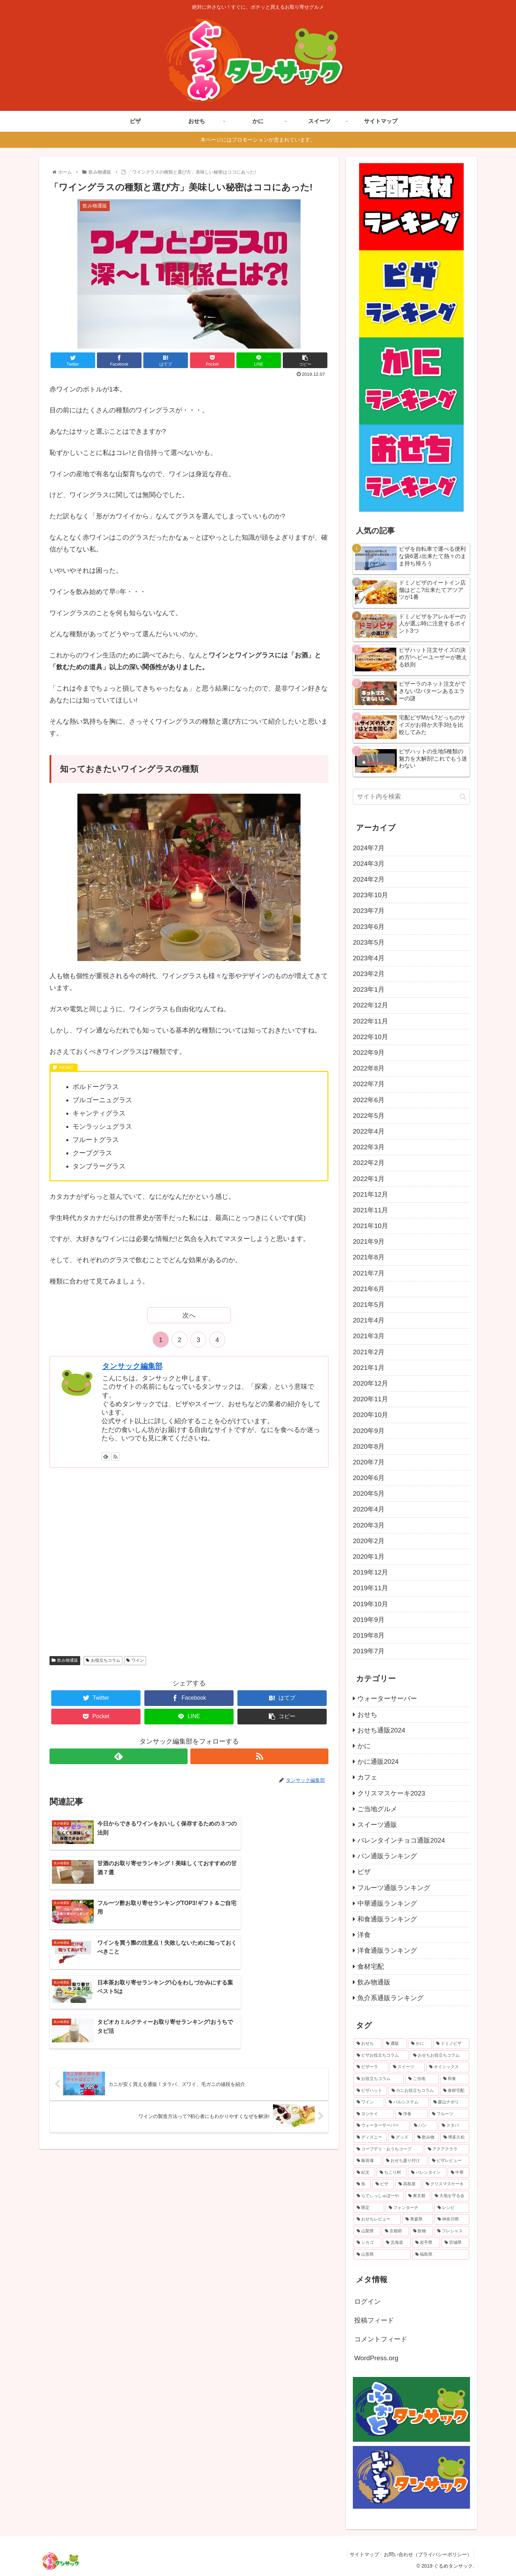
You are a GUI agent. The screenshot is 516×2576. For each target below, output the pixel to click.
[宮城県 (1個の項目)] (455, 2243)
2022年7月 (369, 1084)
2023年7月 (369, 910)
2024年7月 (369, 848)
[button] (463, 797)
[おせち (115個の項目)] (367, 2043)
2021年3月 (369, 1336)
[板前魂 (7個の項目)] (367, 2161)
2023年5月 (369, 942)
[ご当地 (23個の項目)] (422, 2079)
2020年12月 (370, 1383)
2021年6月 (369, 1289)
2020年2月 (369, 1541)
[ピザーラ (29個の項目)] (371, 2067)
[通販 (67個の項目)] (395, 2043)
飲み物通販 (65, 1660)
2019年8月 (369, 1635)
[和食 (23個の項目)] (454, 2079)
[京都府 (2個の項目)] (395, 2231)
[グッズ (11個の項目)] (400, 2137)
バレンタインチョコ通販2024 (401, 1840)
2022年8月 (369, 1068)
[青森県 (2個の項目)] (417, 2219)
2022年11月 (370, 1021)
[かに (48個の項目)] (420, 2043)
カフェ (367, 1777)
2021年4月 (369, 1320)
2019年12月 (370, 1572)
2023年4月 (369, 958)
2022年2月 (369, 1162)
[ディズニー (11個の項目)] (370, 2137)
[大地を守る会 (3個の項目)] (450, 2196)
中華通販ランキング (387, 1903)
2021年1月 (369, 1367)
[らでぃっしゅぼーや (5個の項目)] (379, 2196)
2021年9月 (369, 1241)
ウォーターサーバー (387, 1698)
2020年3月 (369, 1525)
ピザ (364, 1871)
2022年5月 (369, 1115)
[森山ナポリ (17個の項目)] (449, 2102)
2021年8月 (369, 1257)
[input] (411, 797)
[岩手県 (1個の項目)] (426, 2243)
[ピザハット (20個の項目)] (370, 2091)
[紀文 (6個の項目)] (364, 2172)
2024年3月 (369, 863)
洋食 (364, 1934)
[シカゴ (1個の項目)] (367, 2243)
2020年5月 (369, 1493)
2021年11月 (370, 1210)
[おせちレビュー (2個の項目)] (377, 2219)
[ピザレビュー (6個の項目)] (449, 2161)
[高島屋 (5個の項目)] (408, 2184)
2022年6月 (369, 1100)
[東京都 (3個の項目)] (417, 2196)
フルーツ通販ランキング (393, 1887)
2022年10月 (370, 1037)
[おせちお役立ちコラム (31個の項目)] (439, 2055)
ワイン (135, 1660)
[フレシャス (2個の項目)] (451, 2231)
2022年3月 (369, 1147)
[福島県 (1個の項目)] (440, 2254)
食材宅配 (370, 1966)
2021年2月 (369, 1352)
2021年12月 (370, 1194)
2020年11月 (370, 1399)
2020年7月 (369, 1462)
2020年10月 (370, 1414)
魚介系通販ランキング (390, 1998)
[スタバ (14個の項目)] (454, 2125)
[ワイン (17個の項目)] (369, 2102)
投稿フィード (374, 2320)
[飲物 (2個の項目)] (421, 2231)
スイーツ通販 (377, 1824)
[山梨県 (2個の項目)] (367, 2231)
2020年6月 (369, 1477)
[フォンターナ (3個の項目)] (409, 2208)
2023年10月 (370, 895)
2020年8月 (369, 1446)
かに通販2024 (378, 1761)
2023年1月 (369, 989)
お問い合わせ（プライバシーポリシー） (426, 2554)
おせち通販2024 (381, 1730)
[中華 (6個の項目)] (458, 2172)
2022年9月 (369, 1052)
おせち (367, 1714)
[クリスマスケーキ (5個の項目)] (446, 2184)
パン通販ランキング (387, 1856)
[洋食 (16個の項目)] (411, 2114)
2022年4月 (369, 1131)
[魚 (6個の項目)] (362, 2184)
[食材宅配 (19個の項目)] (454, 2091)
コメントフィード (380, 2339)
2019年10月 (370, 1604)
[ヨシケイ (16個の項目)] (374, 2114)
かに (364, 1746)
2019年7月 (369, 1651)
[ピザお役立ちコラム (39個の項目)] (381, 2055)
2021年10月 (370, 1225)
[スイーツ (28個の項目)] (407, 2067)
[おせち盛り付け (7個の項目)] (405, 2161)
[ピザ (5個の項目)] (383, 2184)
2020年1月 (369, 1556)
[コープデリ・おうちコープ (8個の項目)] (388, 2149)
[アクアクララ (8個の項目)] (447, 2149)
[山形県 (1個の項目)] (382, 2254)
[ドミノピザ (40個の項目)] (451, 2043)
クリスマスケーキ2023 (391, 1793)
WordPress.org (376, 2358)
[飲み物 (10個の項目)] (426, 2137)
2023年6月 (369, 926)
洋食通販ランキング (387, 1950)
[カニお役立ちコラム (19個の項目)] (413, 2091)
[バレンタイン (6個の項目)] (427, 2172)
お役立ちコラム (103, 1660)
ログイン (367, 2301)
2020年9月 (369, 1430)
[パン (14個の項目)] (424, 2125)
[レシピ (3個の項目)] (451, 2208)
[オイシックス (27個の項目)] (447, 2067)
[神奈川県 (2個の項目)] (451, 2219)
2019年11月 (370, 1588)
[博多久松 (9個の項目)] (454, 2137)
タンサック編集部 (132, 1366)
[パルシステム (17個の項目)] (407, 2102)
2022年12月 (370, 1005)
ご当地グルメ (377, 1809)
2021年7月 (369, 1273)
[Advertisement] (189, 1560)
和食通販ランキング (387, 1919)
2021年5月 (369, 1304)
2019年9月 (369, 1619)
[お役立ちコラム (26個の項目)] (379, 2079)
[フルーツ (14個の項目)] (449, 2114)
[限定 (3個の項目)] (369, 2208)
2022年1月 (369, 1178)
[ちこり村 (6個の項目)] (392, 2172)
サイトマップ (360, 2554)
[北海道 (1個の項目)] (397, 2243)
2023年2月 (369, 973)
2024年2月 (369, 879)
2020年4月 (369, 1509)
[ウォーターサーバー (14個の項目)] (381, 2125)
